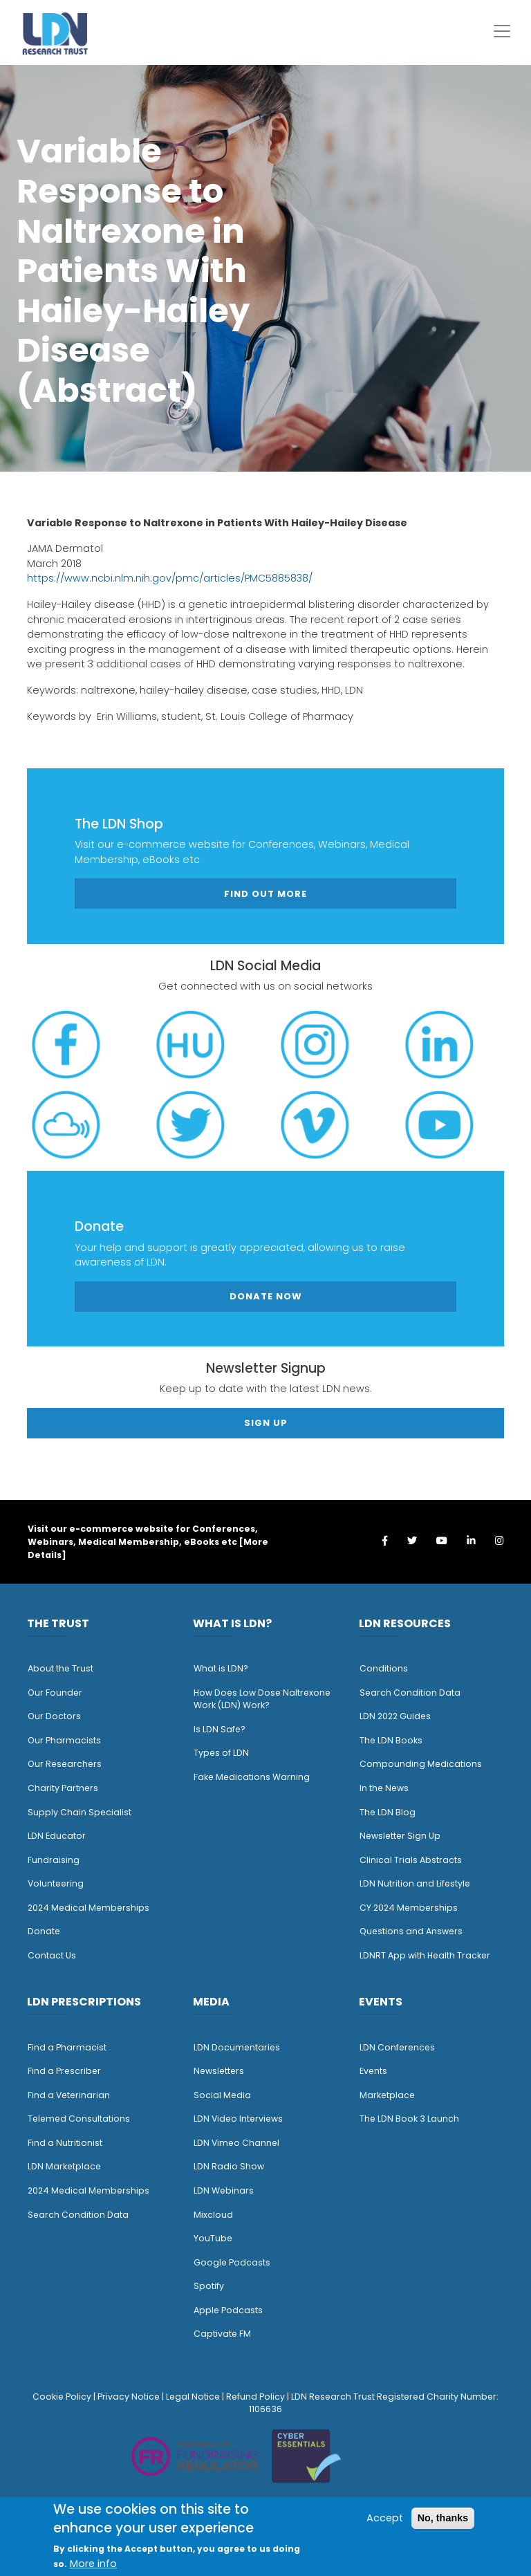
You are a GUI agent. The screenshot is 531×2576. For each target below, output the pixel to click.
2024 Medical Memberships (88, 1908)
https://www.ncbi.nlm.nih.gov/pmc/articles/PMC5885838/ (170, 578)
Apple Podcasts (228, 2310)
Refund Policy (255, 2396)
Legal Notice (193, 2396)
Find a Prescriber (64, 2071)
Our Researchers (65, 1764)
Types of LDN (221, 1753)
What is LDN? (221, 1668)
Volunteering (56, 1883)
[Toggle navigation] (502, 31)
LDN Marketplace (64, 2166)
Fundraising (54, 1860)
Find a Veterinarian (69, 2095)
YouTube (213, 2238)
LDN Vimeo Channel (236, 2143)
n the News (385, 1788)
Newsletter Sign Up (400, 1836)
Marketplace (387, 2095)
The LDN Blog (388, 1812)
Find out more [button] (265, 893)
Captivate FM (222, 2333)
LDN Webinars (224, 2190)
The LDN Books (391, 1740)
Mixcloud (213, 2215)
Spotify (209, 2286)
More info (93, 2563)
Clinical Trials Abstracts (411, 1860)
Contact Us (52, 1955)
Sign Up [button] (266, 1422)
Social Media (222, 2095)
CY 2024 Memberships (409, 1908)
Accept (384, 2518)
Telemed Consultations (79, 2118)
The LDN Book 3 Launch (409, 2118)
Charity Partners (63, 1788)
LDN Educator (57, 1836)
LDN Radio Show (229, 2166)
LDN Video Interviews (238, 2118)
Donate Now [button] (266, 1296)
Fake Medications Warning (252, 1777)
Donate (44, 1931)
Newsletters (219, 2071)
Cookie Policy (61, 2396)
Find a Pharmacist (67, 2047)
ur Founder (58, 1692)
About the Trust (60, 1668)
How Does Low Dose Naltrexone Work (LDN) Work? (262, 1699)
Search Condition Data (410, 1692)
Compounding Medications (421, 1764)
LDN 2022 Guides (395, 1716)
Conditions (384, 1668)
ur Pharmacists (68, 1740)
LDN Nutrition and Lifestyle (415, 1883)
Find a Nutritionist (65, 2143)
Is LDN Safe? (219, 1729)
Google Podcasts (232, 2262)
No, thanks (443, 2517)
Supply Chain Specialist (79, 1812)
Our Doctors (54, 1716)
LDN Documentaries (237, 2047)
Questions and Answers (411, 1931)
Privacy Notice (128, 2396)
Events (373, 2071)
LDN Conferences (397, 2047)
